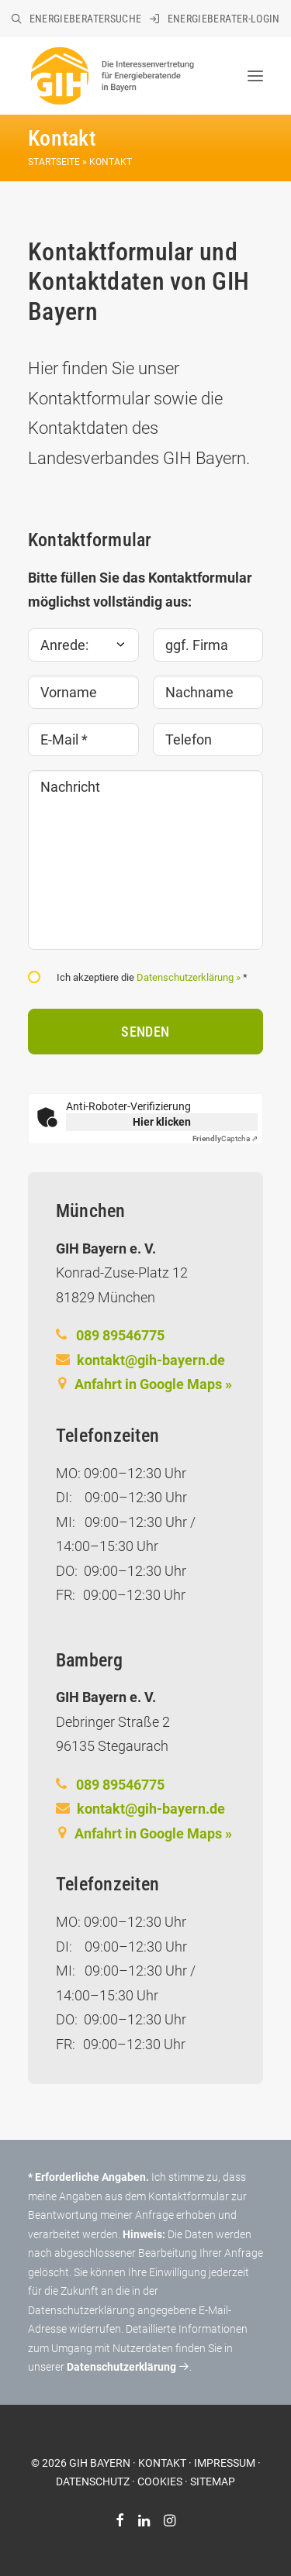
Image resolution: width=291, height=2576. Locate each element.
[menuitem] (76, 18)
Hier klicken (162, 1122)
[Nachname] (208, 692)
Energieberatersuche (85, 18)
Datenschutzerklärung (128, 2367)
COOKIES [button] (159, 2481)
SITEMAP (212, 2481)
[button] (255, 76)
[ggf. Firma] (208, 645)
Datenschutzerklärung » (189, 977)
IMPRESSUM (224, 2463)
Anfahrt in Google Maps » (153, 1384)
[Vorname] (83, 692)
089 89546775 (120, 1335)
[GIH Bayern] (111, 76)
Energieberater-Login (224, 18)
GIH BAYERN (99, 2463)
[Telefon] (208, 739)
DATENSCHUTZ (93, 2481)
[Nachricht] (145, 860)
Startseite (54, 161)
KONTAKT (162, 2463)
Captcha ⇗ (225, 1138)
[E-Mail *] (83, 739)
